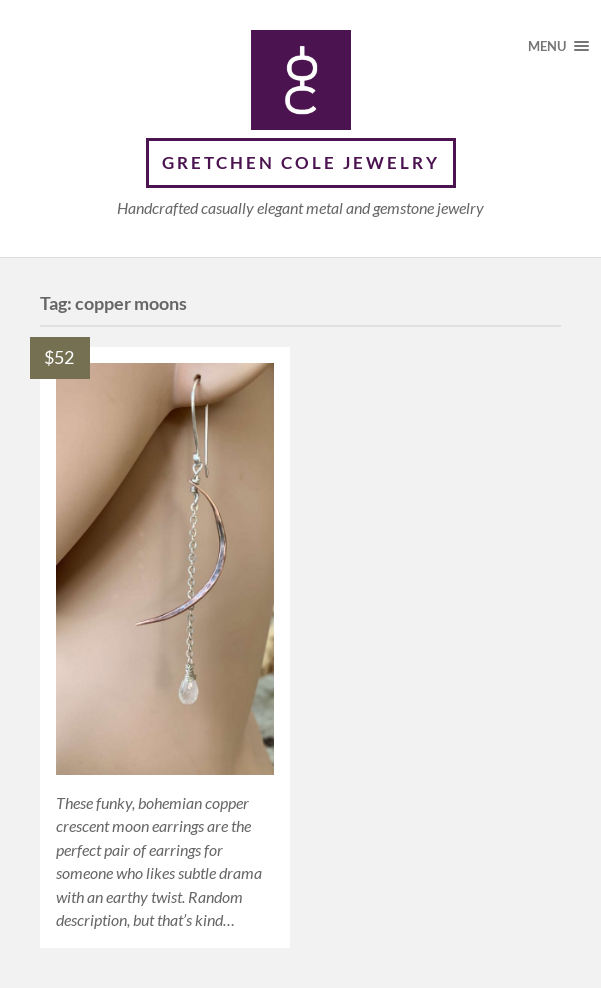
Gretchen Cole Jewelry (301, 162)
